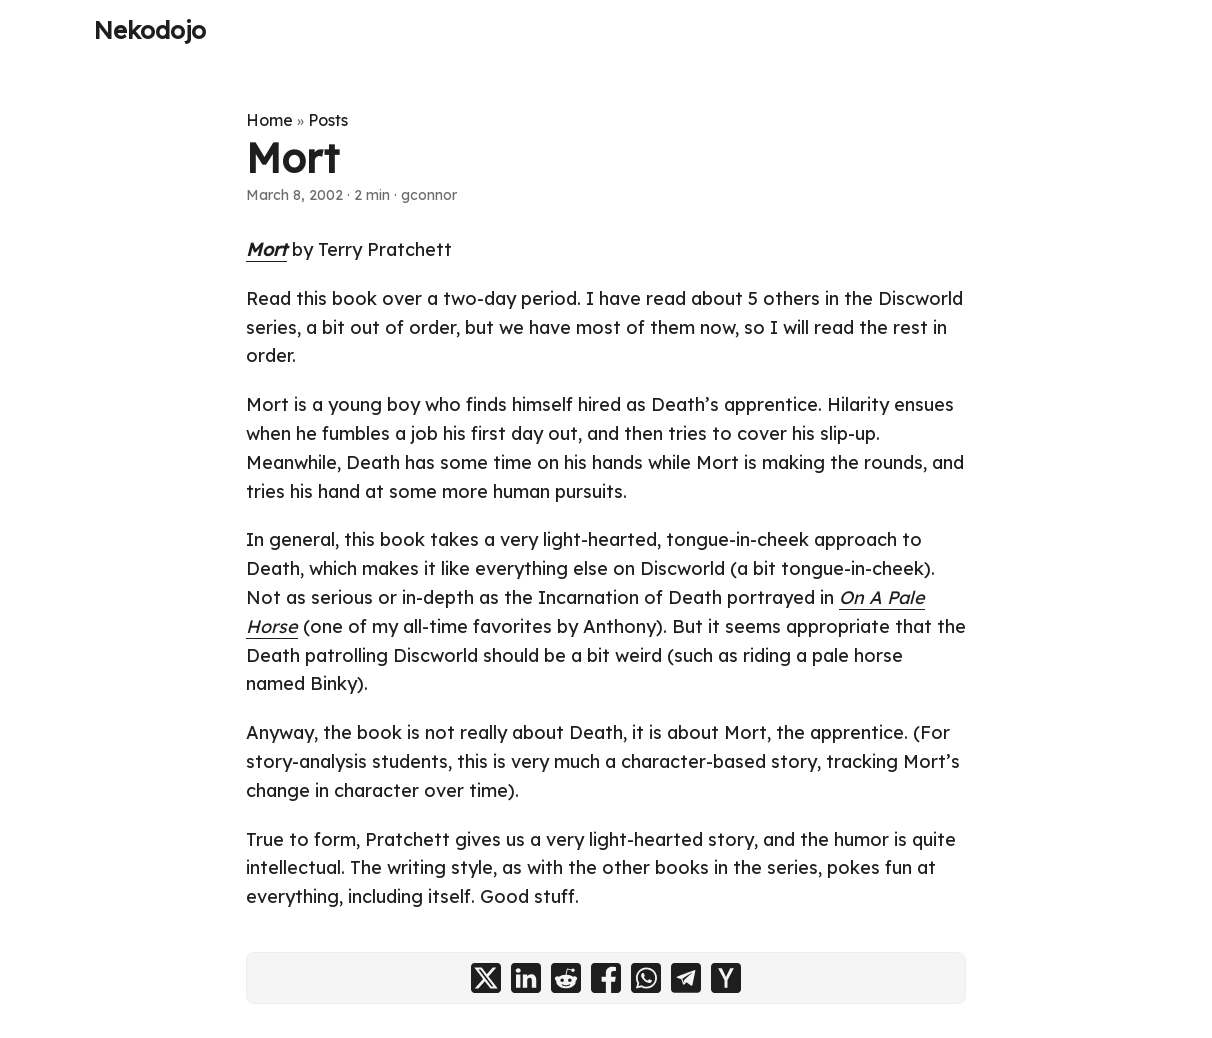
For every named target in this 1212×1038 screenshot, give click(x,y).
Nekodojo (150, 30)
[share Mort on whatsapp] (646, 978)
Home (269, 120)
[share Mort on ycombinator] (726, 978)
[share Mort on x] (486, 978)
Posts (328, 120)
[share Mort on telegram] (686, 978)
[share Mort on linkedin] (526, 978)
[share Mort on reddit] (566, 978)
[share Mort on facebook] (606, 978)
